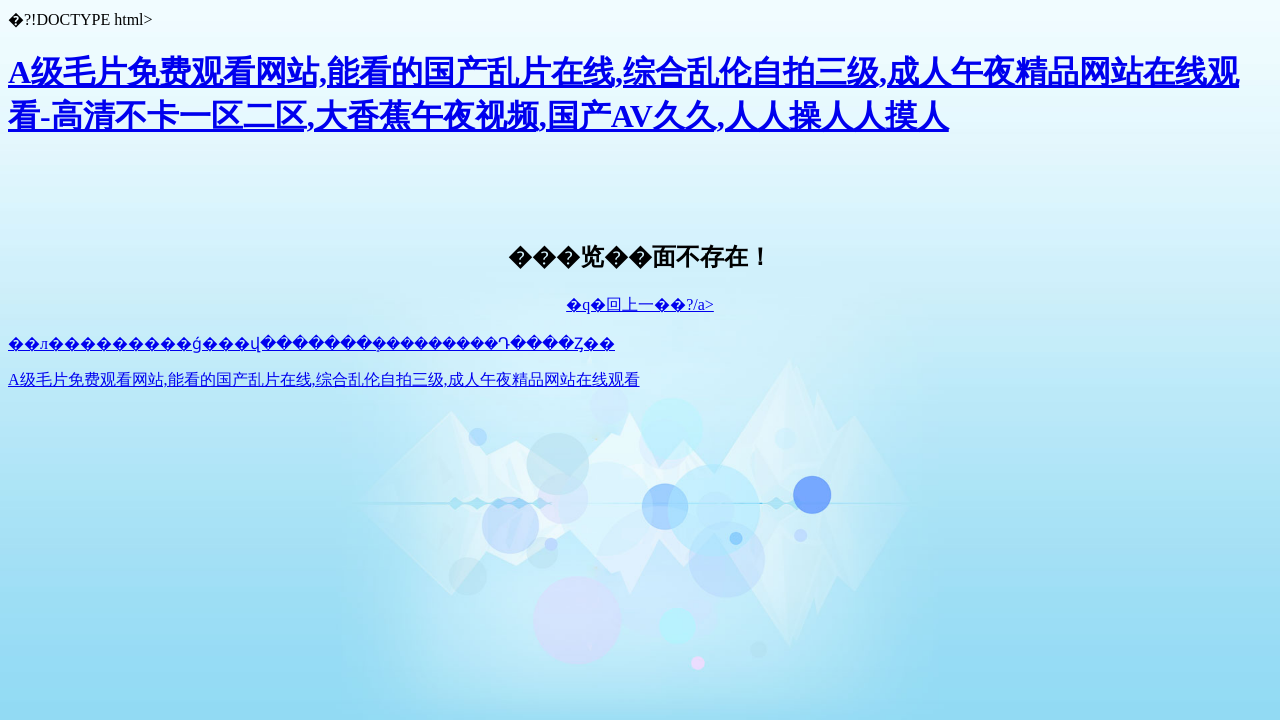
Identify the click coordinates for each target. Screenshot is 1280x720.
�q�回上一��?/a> (640, 304)
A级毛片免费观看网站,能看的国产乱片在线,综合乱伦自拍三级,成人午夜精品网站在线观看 (324, 379)
